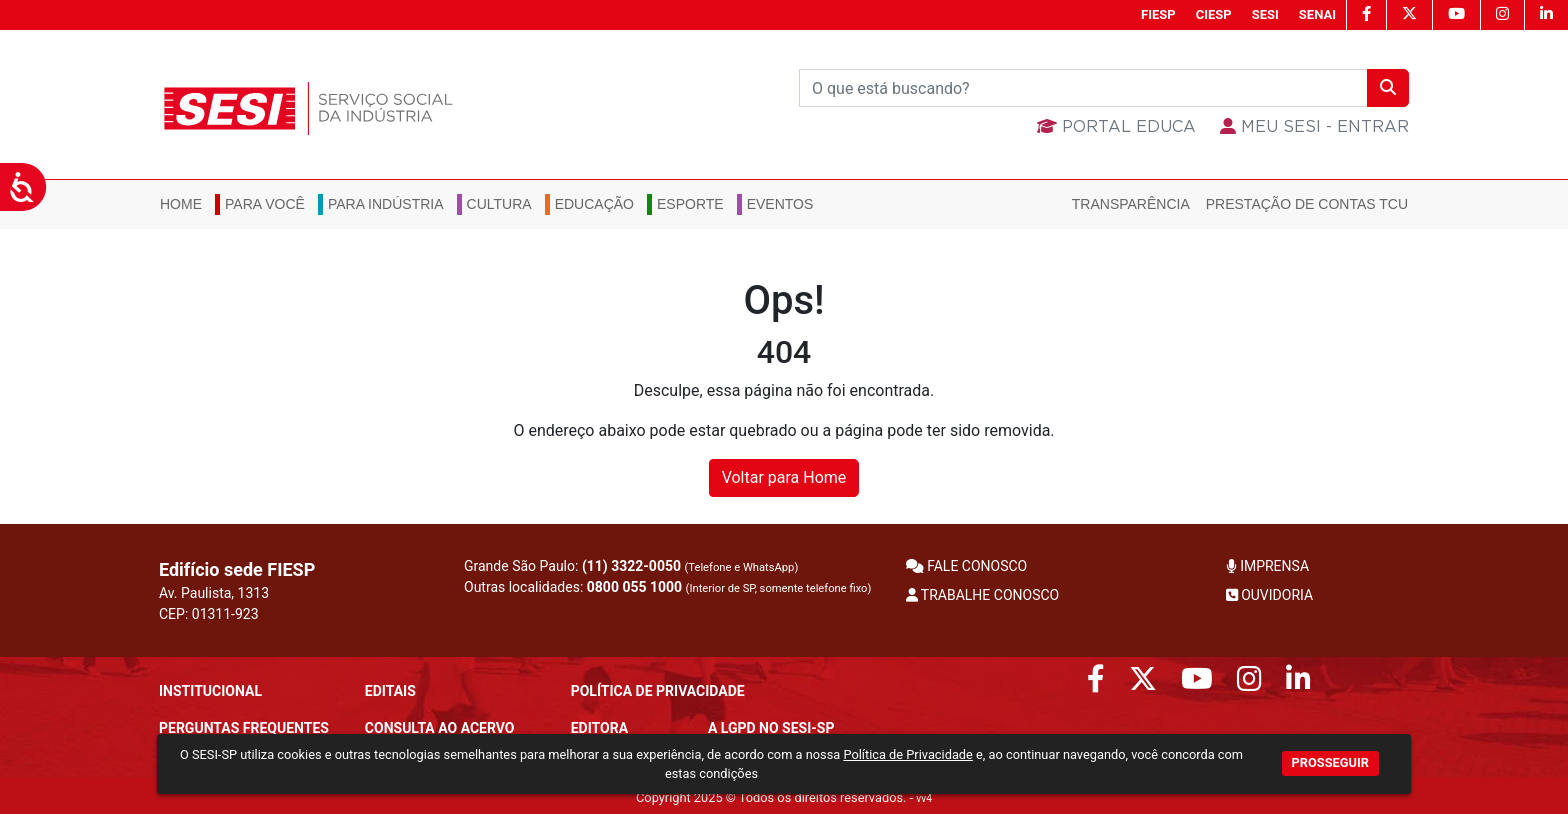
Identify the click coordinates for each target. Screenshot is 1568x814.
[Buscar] (1083, 88)
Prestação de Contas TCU (1307, 204)
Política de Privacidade (907, 754)
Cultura (499, 204)
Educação (594, 204)
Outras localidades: (667, 587)
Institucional (210, 691)
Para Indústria (386, 204)
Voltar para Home (784, 477)
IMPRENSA (1267, 566)
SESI (1265, 14)
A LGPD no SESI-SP (771, 728)
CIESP (1214, 14)
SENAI (1317, 14)
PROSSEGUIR (1330, 762)
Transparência (1131, 204)
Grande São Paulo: (631, 566)
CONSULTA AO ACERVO (440, 728)
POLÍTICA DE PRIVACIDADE (658, 691)
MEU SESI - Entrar (1314, 127)
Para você (265, 204)
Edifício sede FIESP (237, 569)
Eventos (780, 204)
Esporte (690, 204)
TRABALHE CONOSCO (983, 595)
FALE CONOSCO (967, 566)
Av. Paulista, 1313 (214, 593)
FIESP (1158, 14)
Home (181, 204)
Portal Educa (1116, 127)
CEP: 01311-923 (209, 614)
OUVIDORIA (1269, 595)
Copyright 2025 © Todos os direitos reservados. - (784, 797)
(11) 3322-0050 (631, 566)
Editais (390, 691)
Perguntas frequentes (244, 728)
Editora (599, 728)
